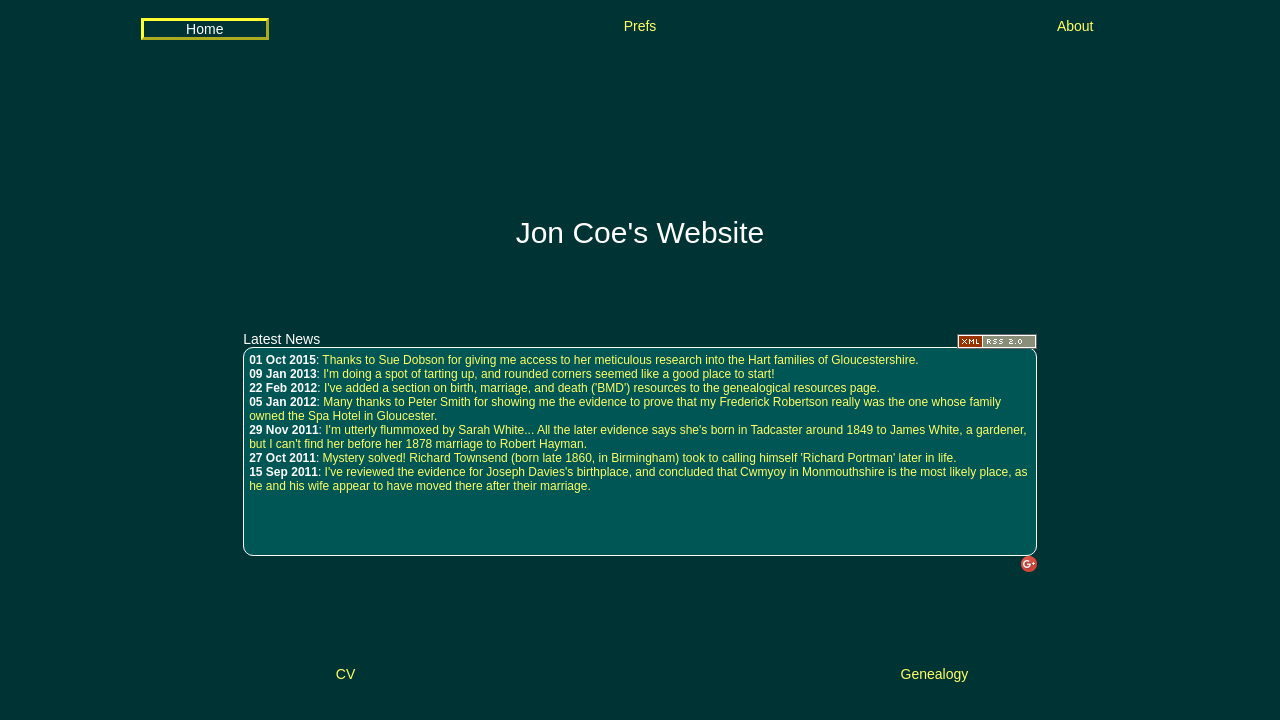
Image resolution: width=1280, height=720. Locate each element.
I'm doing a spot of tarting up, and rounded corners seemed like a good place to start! (548, 374)
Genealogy (935, 674)
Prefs (640, 26)
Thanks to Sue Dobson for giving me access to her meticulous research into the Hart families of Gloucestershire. (620, 360)
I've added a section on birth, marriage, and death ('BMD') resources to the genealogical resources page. (602, 388)
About (1075, 26)
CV (345, 674)
